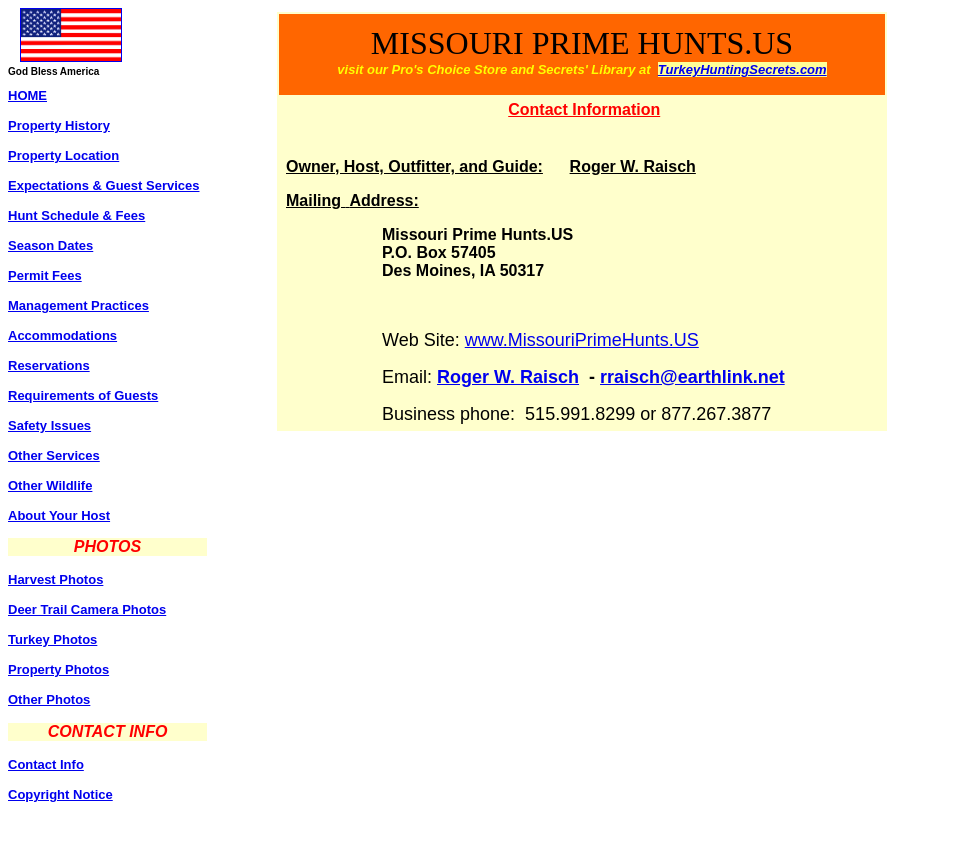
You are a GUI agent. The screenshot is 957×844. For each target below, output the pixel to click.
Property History (59, 125)
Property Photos (58, 669)
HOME (27, 95)
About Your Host (59, 515)
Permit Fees (45, 275)
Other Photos (49, 699)
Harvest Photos (55, 579)
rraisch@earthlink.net (692, 377)
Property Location (63, 155)
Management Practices (78, 305)
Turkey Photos (52, 639)
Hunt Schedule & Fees (76, 215)
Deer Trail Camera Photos (87, 609)
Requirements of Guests (83, 395)
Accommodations (62, 335)
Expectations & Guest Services (103, 185)
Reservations (49, 365)
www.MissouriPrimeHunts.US (582, 340)
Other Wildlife (50, 485)
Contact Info (46, 764)
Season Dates (50, 245)
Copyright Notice (60, 794)
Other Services (54, 455)
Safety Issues (49, 425)
